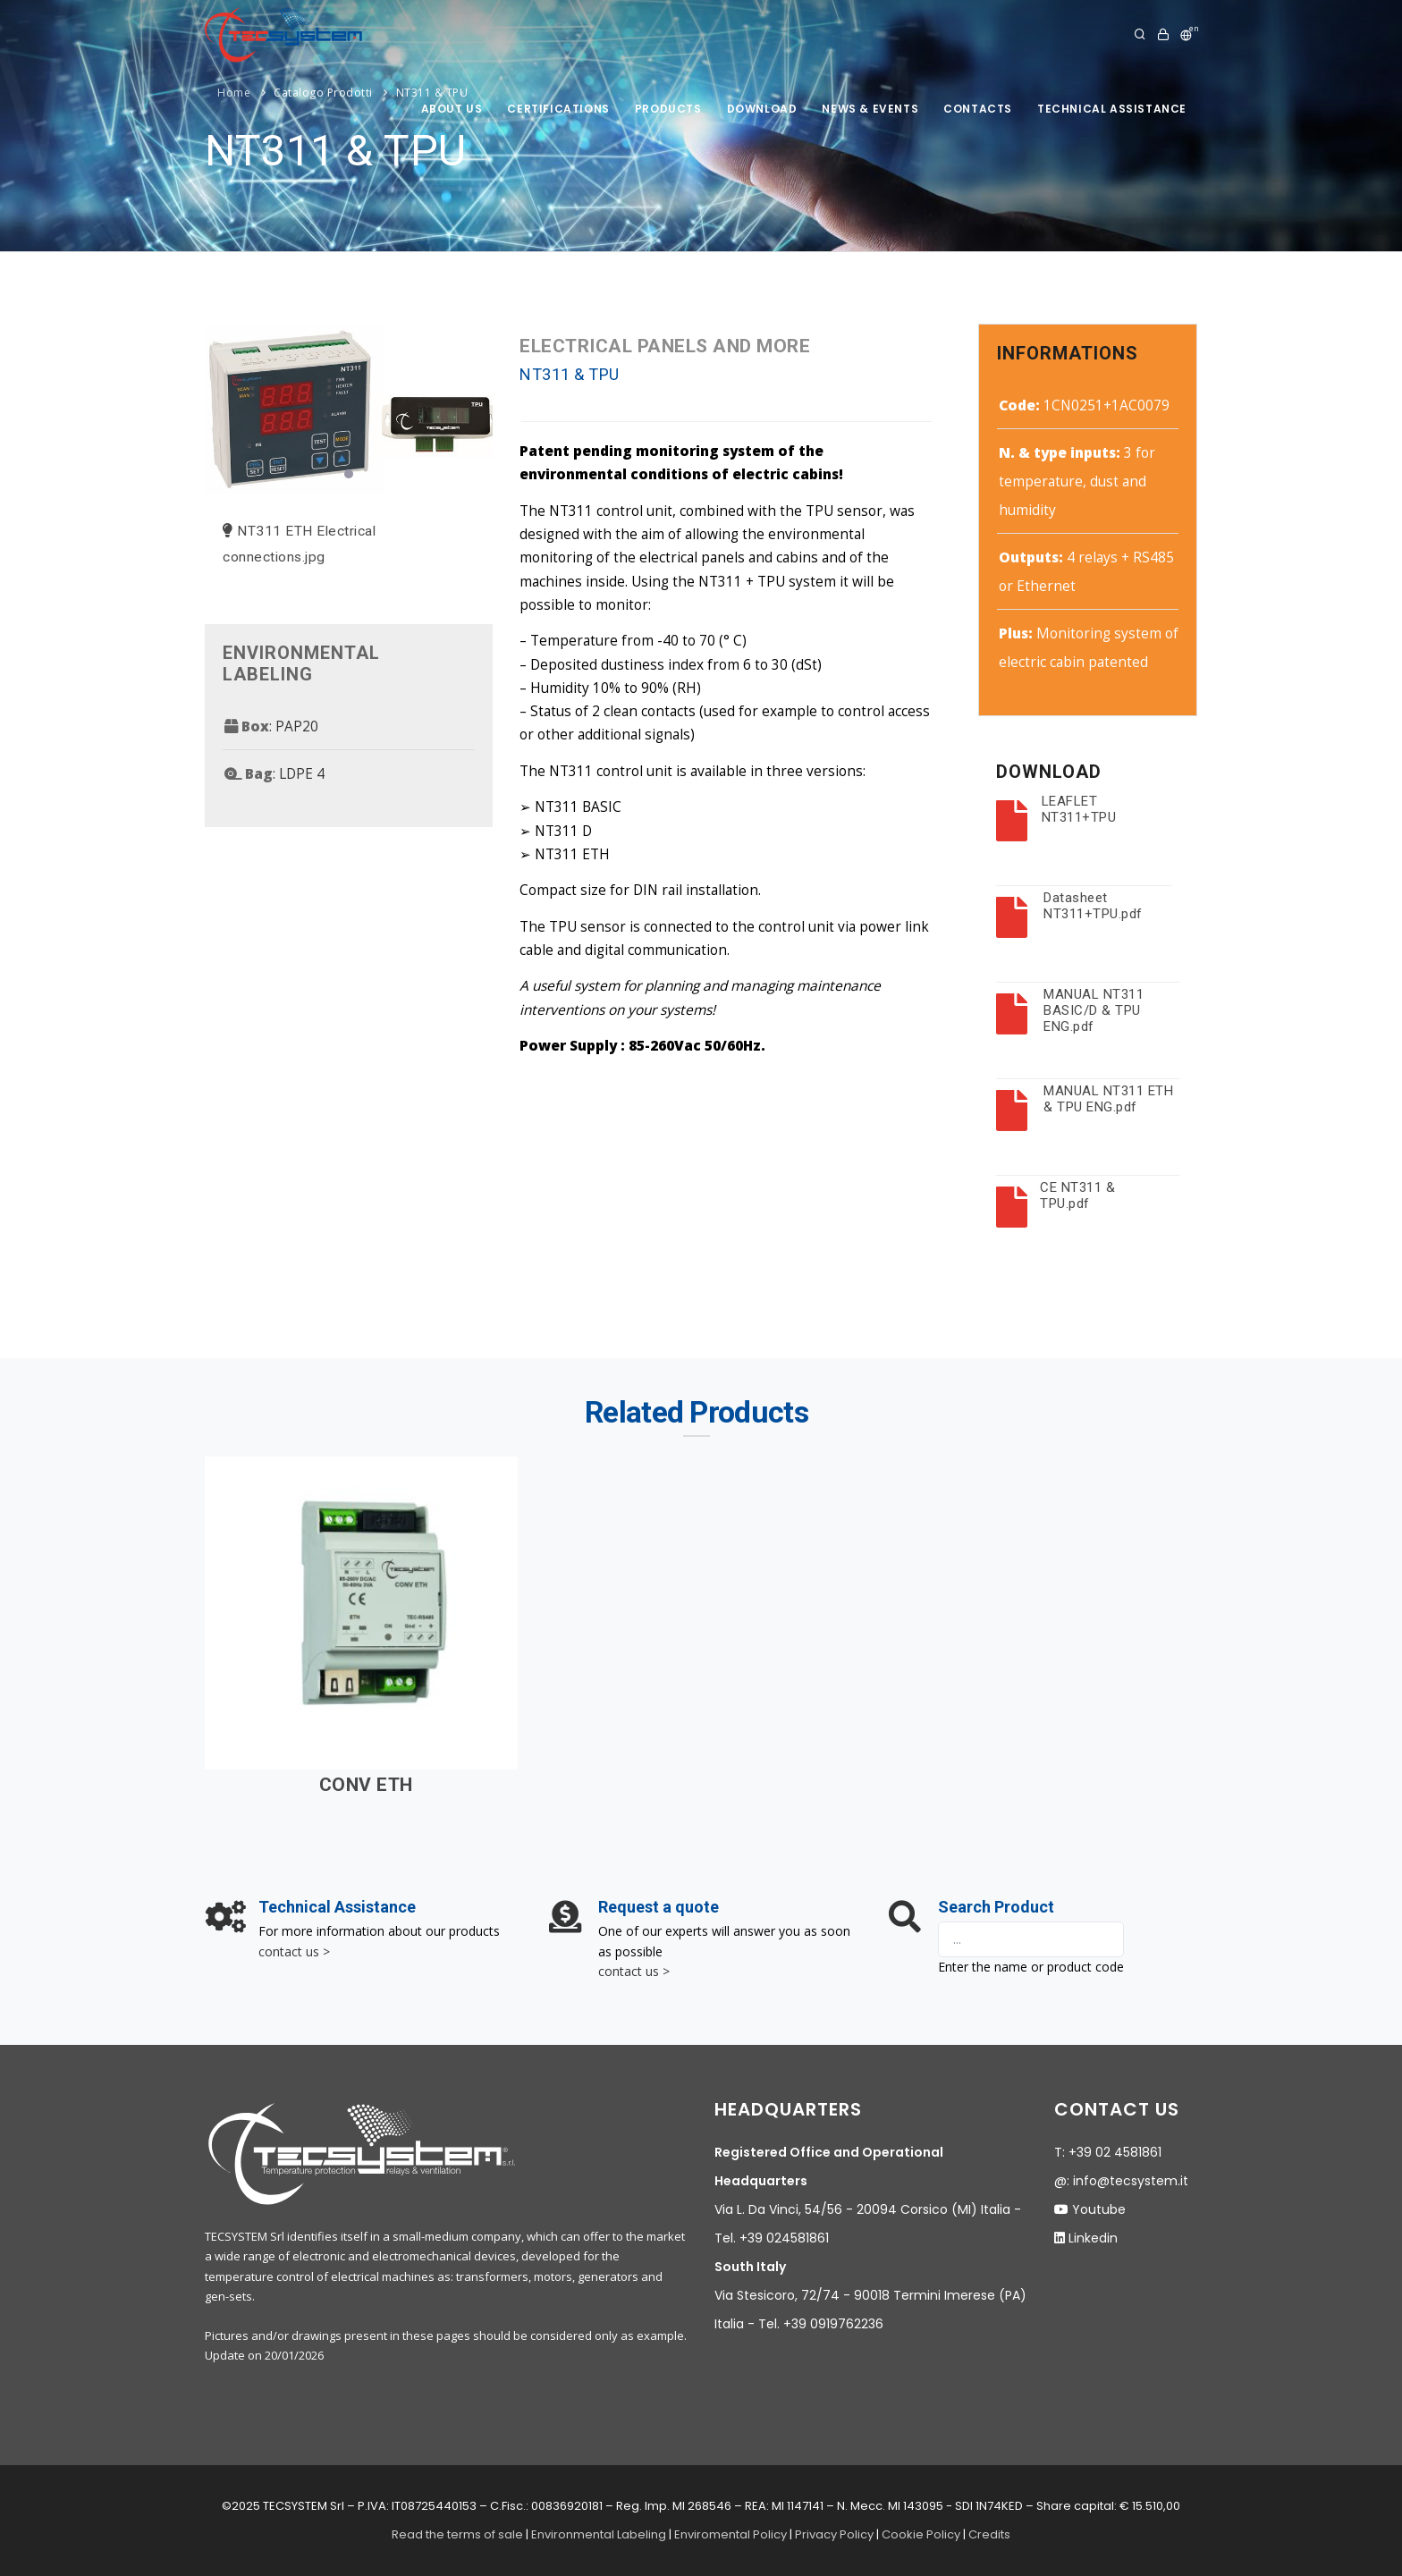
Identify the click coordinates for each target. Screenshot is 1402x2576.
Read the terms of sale (457, 2534)
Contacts (977, 108)
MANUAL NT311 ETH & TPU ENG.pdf (1108, 1099)
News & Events (870, 108)
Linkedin (1093, 2238)
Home (233, 92)
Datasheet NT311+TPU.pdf (1093, 906)
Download (762, 108)
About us (452, 108)
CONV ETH (366, 1784)
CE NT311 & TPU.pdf (1077, 1195)
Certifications (558, 108)
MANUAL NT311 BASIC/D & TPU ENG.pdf (1093, 1010)
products (668, 108)
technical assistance (1112, 108)
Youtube (1099, 2209)
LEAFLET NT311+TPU (1079, 809)
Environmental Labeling (600, 2534)
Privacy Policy (834, 2534)
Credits (989, 2534)
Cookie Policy (921, 2534)
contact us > (294, 1951)
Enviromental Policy (730, 2534)
